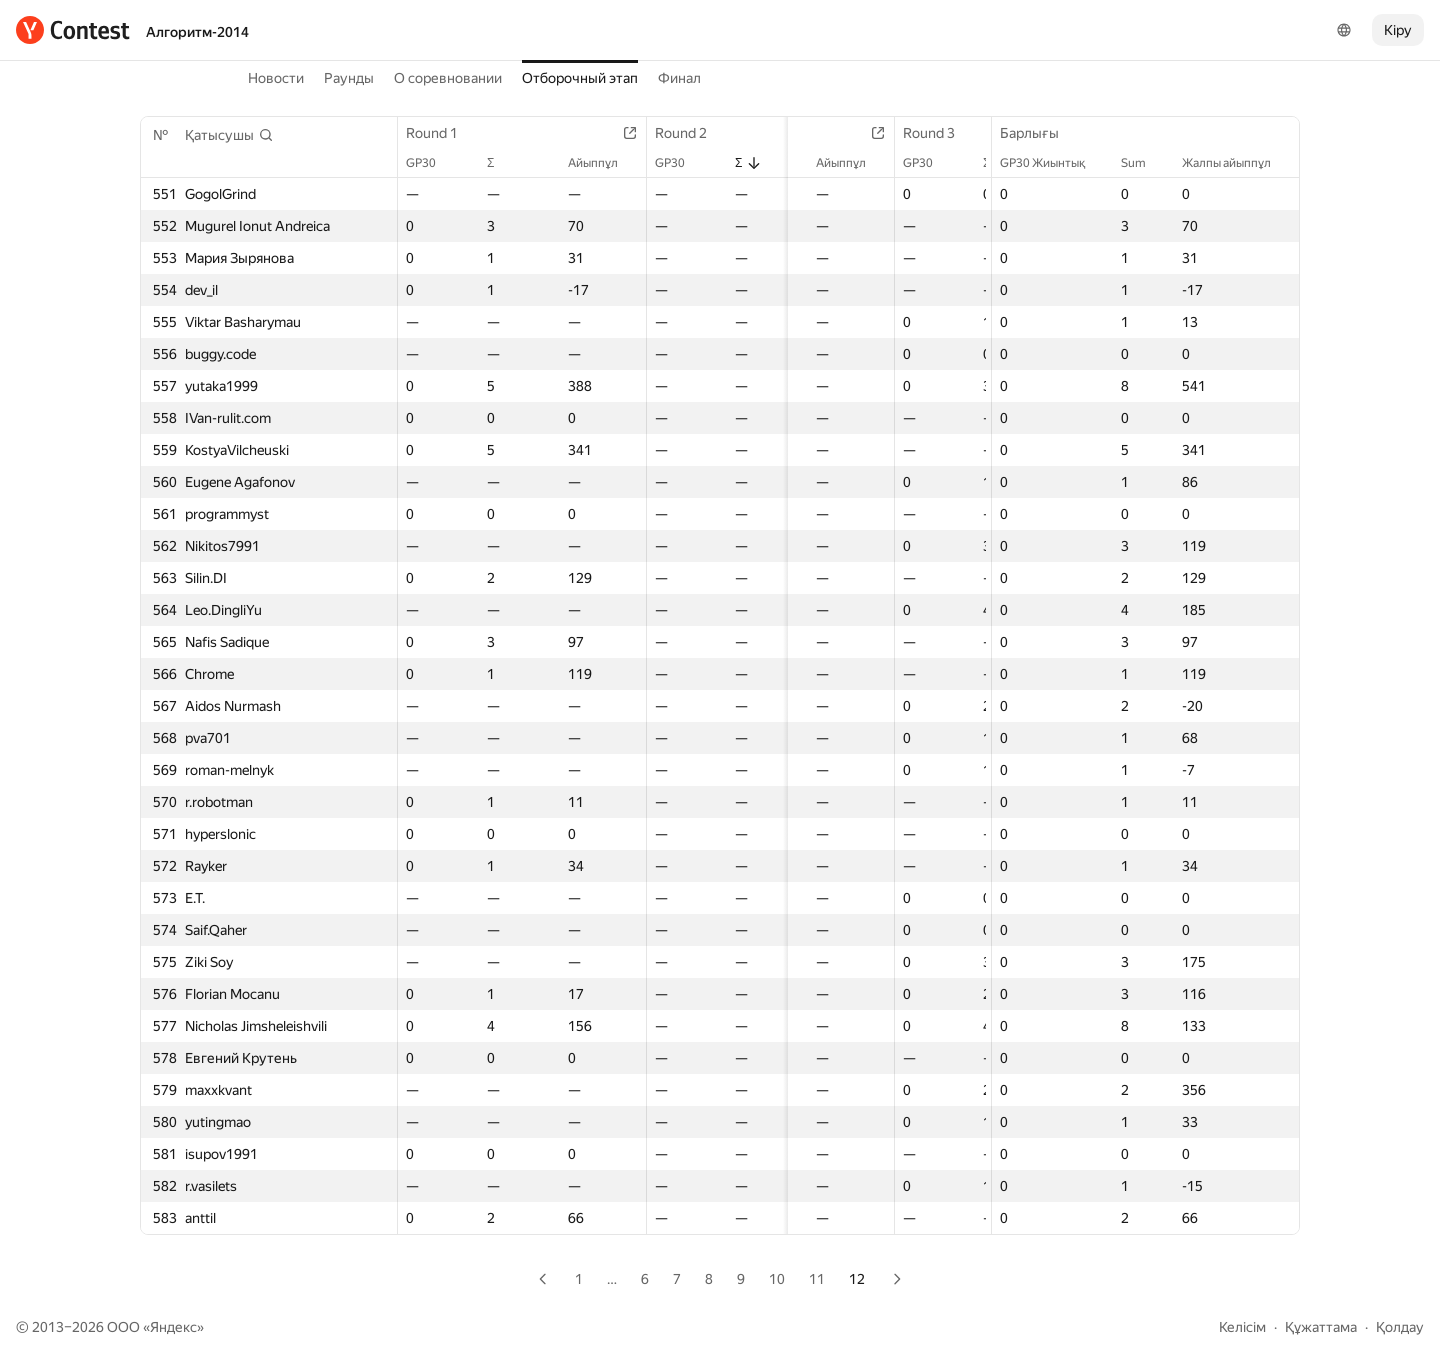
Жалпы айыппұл (1236, 163)
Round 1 (442, 133)
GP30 (431, 163)
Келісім (1242, 1327)
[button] (229, 135)
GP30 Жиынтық (1052, 163)
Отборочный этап (580, 78)
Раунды (349, 78)
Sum (1143, 163)
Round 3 (943, 133)
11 (817, 1279)
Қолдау (1400, 1327)
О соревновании (448, 78)
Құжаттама (1321, 1327)
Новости (276, 78)
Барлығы (1039, 133)
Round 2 (693, 133)
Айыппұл (605, 163)
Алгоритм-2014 (197, 32)
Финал (679, 78)
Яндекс (173, 1327)
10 (777, 1279)
